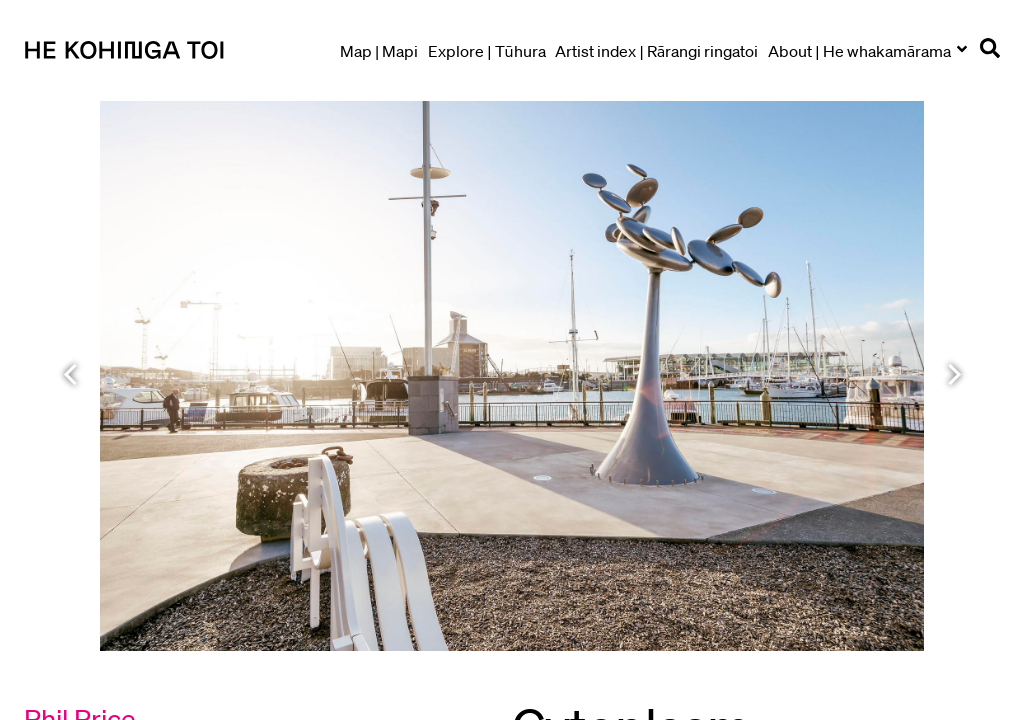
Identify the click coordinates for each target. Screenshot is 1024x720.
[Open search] (990, 51)
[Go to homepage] (174, 50)
